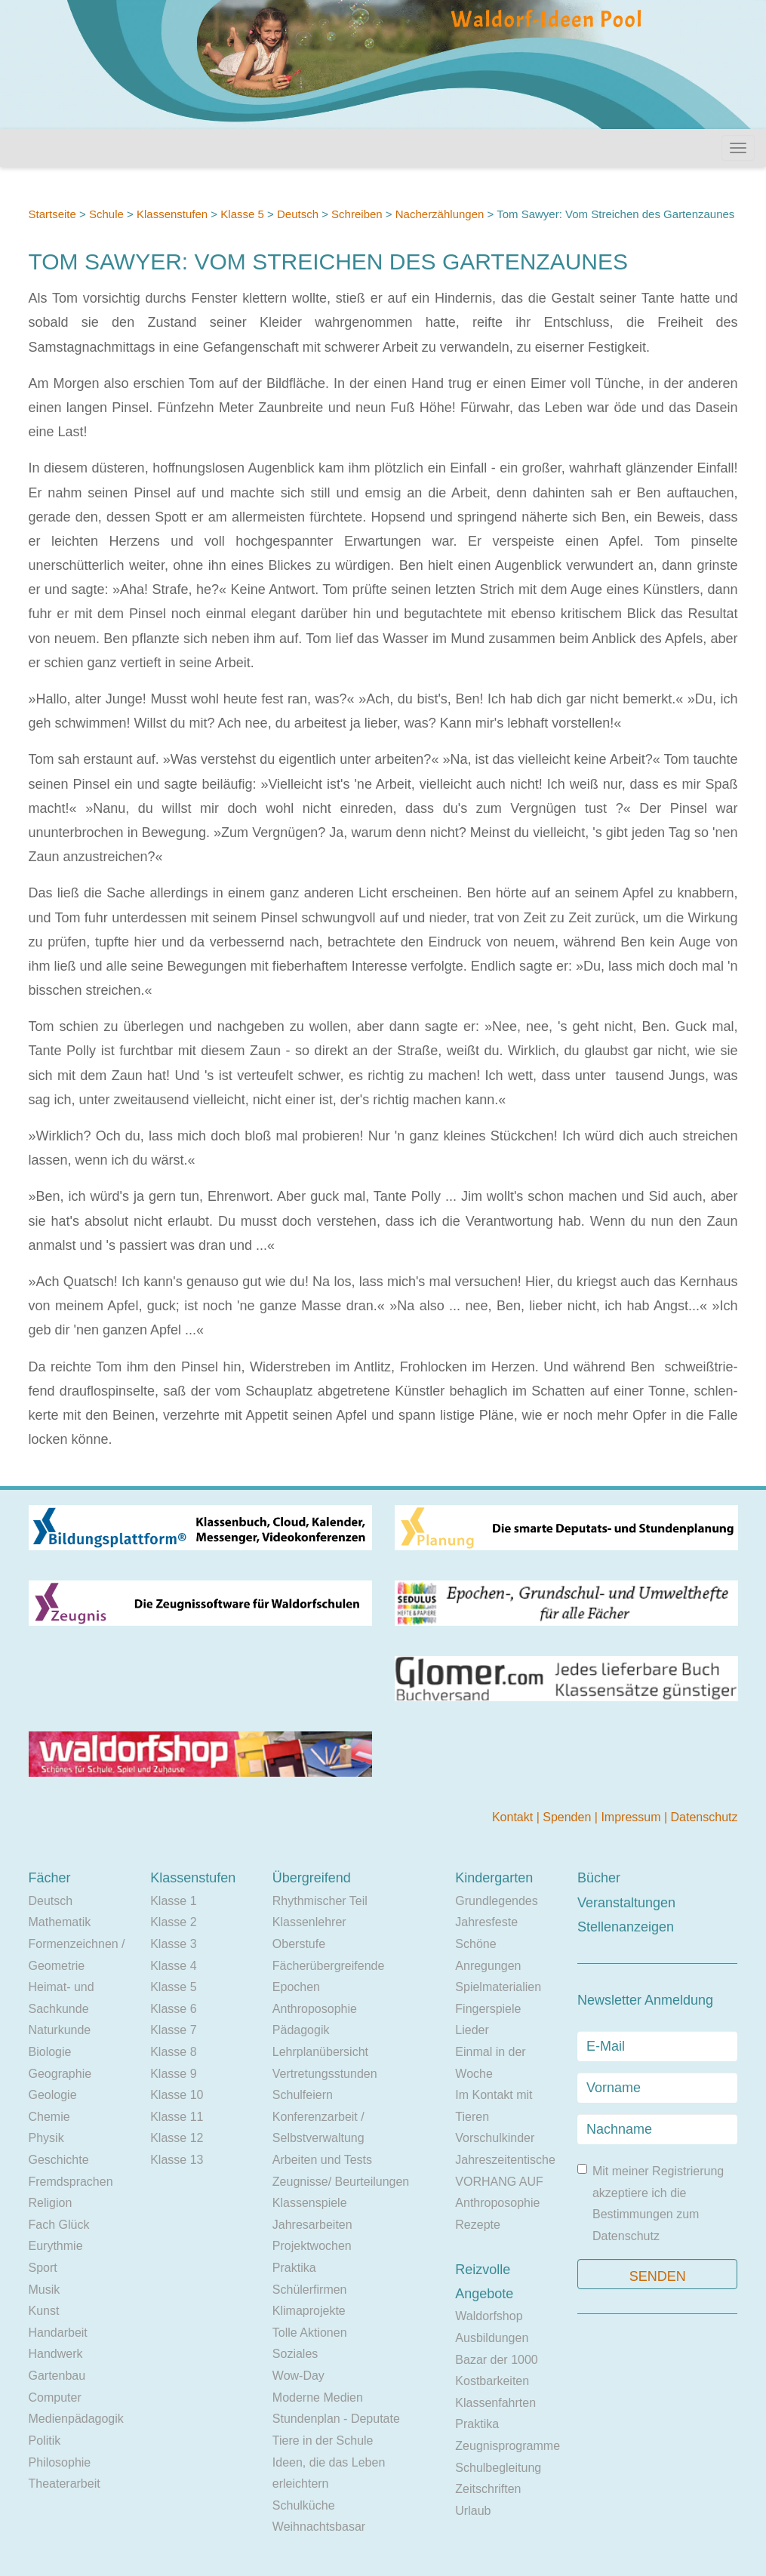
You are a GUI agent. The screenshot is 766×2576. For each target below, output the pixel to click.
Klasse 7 (173, 2030)
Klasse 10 (176, 2094)
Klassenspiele (309, 2202)
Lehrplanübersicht (320, 2051)
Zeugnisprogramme (507, 2445)
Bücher (598, 1877)
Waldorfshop (488, 2316)
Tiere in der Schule (323, 2440)
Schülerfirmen (309, 2289)
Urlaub (473, 2510)
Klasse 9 (173, 2073)
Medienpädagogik (76, 2418)
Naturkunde (60, 2030)
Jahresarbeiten (312, 2224)
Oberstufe (298, 1943)
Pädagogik (301, 2030)
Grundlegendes (496, 1900)
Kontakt (514, 1817)
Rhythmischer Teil (320, 1900)
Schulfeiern (302, 2094)
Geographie (60, 2073)
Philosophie (60, 2462)
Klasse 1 (173, 1900)
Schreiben (357, 214)
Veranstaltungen (626, 1902)
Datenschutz (704, 1817)
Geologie (53, 2094)
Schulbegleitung (498, 2467)
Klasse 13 (176, 2159)
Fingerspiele (488, 2008)
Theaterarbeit (64, 2483)
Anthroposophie (314, 2008)
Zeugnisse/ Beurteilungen (340, 2181)
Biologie (50, 2051)
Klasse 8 (173, 2051)
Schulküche (303, 2505)
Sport (43, 2267)
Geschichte (59, 2159)
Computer (55, 2397)
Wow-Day (298, 2375)
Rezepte (477, 2224)
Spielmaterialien (498, 1986)
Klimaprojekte (309, 2310)
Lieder (471, 2030)
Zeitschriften (488, 2488)
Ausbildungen (491, 2337)
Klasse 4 (173, 1965)
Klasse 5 (242, 214)
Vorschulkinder (494, 2137)
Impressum (632, 1817)
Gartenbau (57, 2375)
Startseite (52, 214)
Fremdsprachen (71, 2181)
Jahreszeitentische (505, 2159)
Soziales (295, 2353)
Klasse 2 (173, 1922)
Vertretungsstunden (324, 2073)
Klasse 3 (173, 1943)
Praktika (294, 2267)
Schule (106, 214)
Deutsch (297, 214)
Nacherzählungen (440, 214)
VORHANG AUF (499, 2181)
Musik (44, 2289)
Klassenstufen (172, 214)
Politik (45, 2440)
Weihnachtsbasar (318, 2526)
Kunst (44, 2310)
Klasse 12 (176, 2137)
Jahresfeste (486, 1922)
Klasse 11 (176, 2116)
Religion (50, 2202)
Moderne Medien (317, 2397)
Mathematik (60, 1922)
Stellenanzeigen (625, 1926)
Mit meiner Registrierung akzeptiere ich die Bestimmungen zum (650, 2203)
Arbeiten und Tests (322, 2159)
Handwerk (56, 2353)
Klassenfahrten (495, 2402)
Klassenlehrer (309, 1922)
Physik (46, 2137)
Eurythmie (56, 2245)
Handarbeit (58, 2332)
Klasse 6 (173, 2008)
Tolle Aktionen (309, 2332)
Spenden (569, 1817)
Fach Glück (59, 2224)
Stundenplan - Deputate (336, 2418)
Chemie (49, 2116)
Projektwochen (312, 2245)
